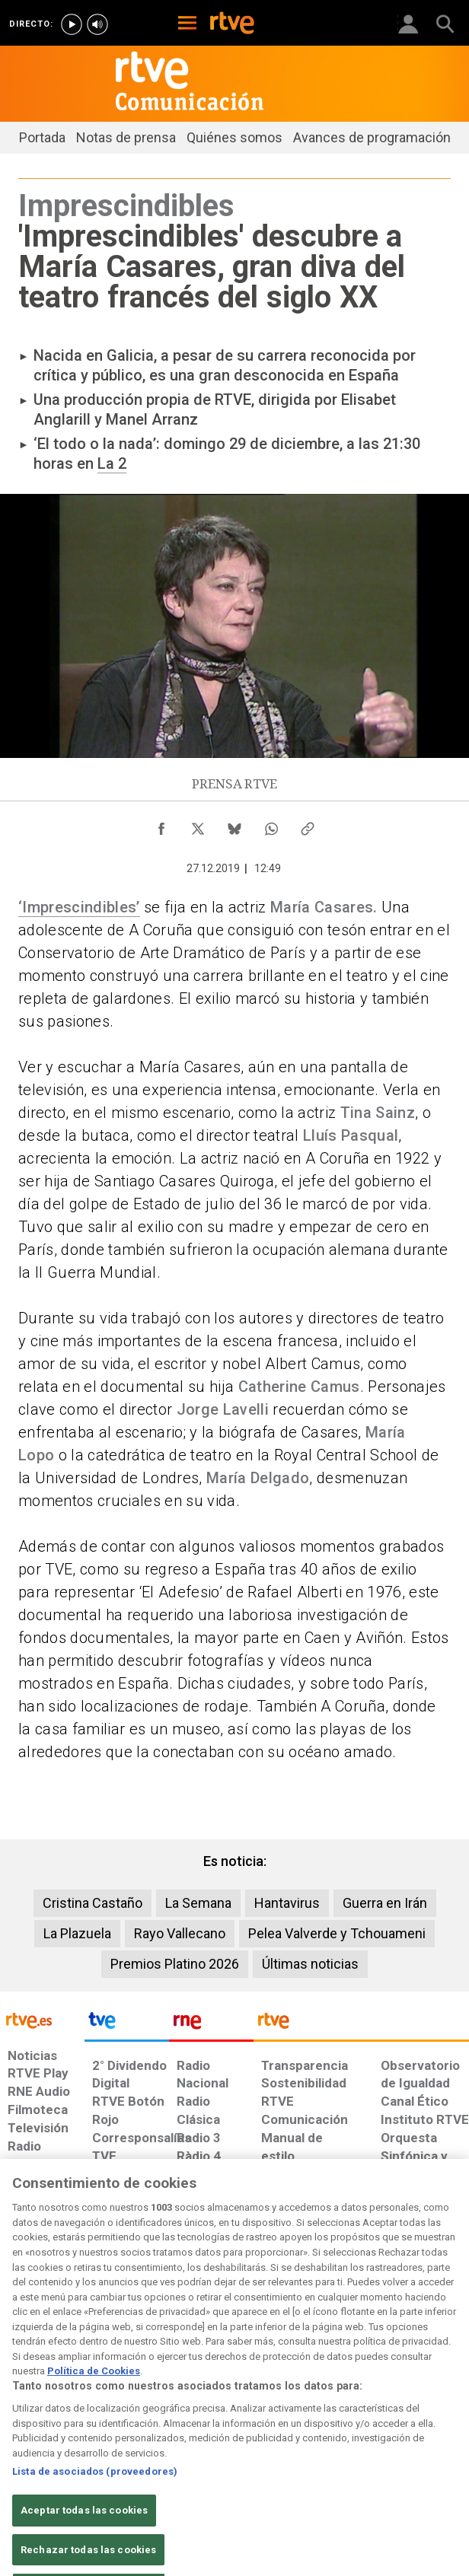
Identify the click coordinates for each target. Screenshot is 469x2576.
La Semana (198, 1903)
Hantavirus (287, 1903)
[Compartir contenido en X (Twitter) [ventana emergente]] (198, 824)
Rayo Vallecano (179, 1933)
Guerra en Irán (385, 1903)
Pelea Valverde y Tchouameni (337, 1933)
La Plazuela (77, 1933)
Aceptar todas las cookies (84, 2533)
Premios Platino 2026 (174, 1964)
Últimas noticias (310, 1964)
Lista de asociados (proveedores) (94, 2495)
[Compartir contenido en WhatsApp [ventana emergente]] (271, 824)
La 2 (111, 463)
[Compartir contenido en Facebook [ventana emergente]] (161, 824)
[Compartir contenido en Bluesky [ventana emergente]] (234, 824)
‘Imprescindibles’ (79, 907)
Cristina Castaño (92, 1903)
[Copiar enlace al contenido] (307, 824)
